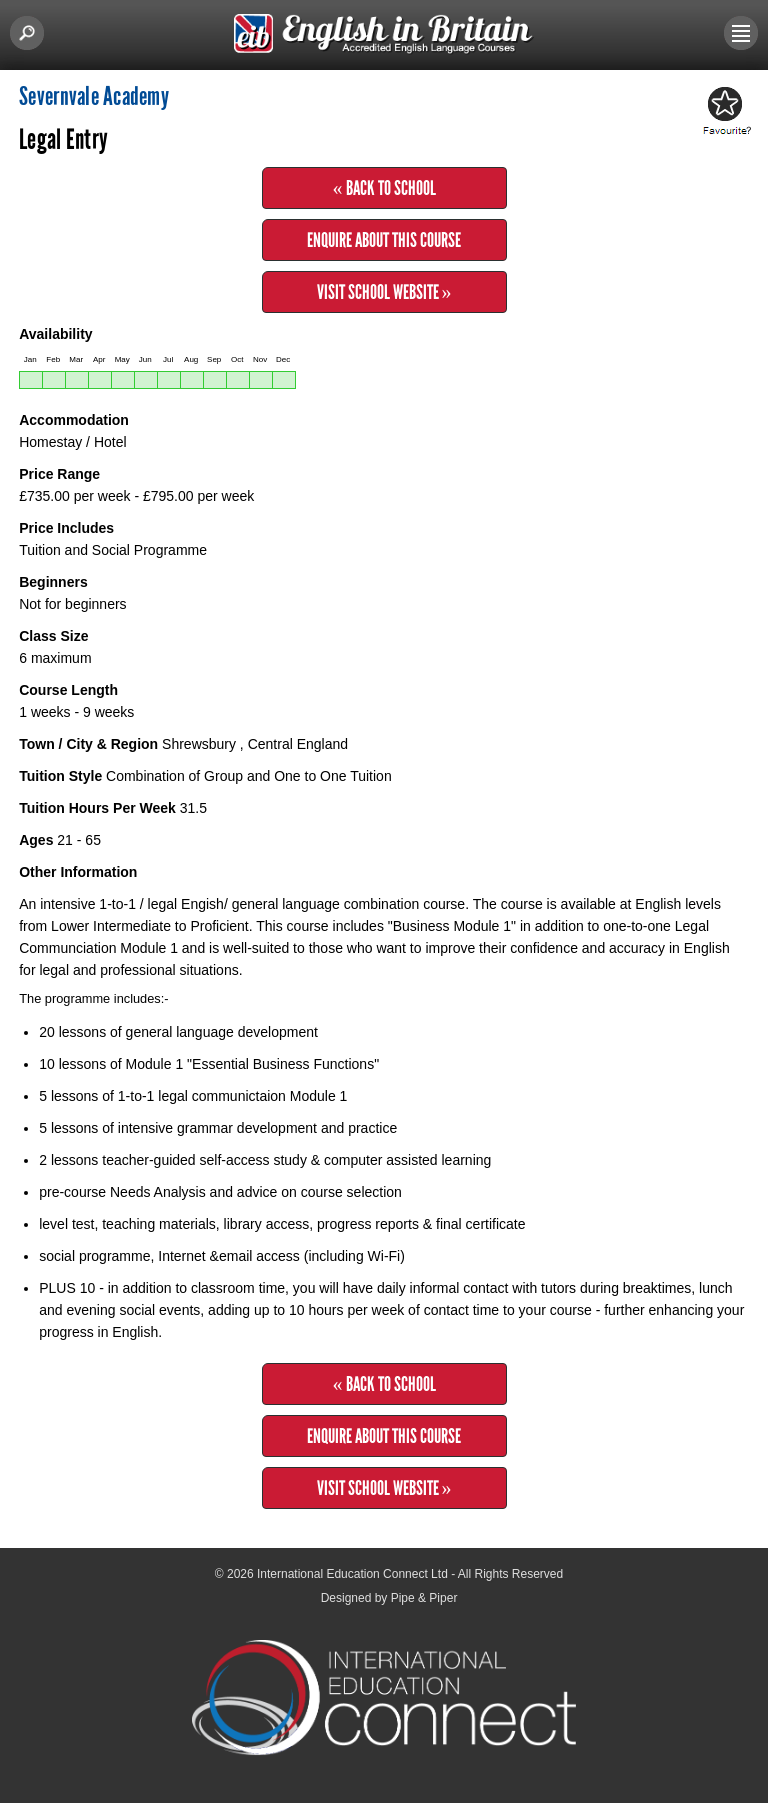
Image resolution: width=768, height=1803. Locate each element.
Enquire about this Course (384, 240)
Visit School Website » (384, 292)
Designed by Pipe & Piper (389, 1598)
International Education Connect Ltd (352, 1574)
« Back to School (384, 188)
